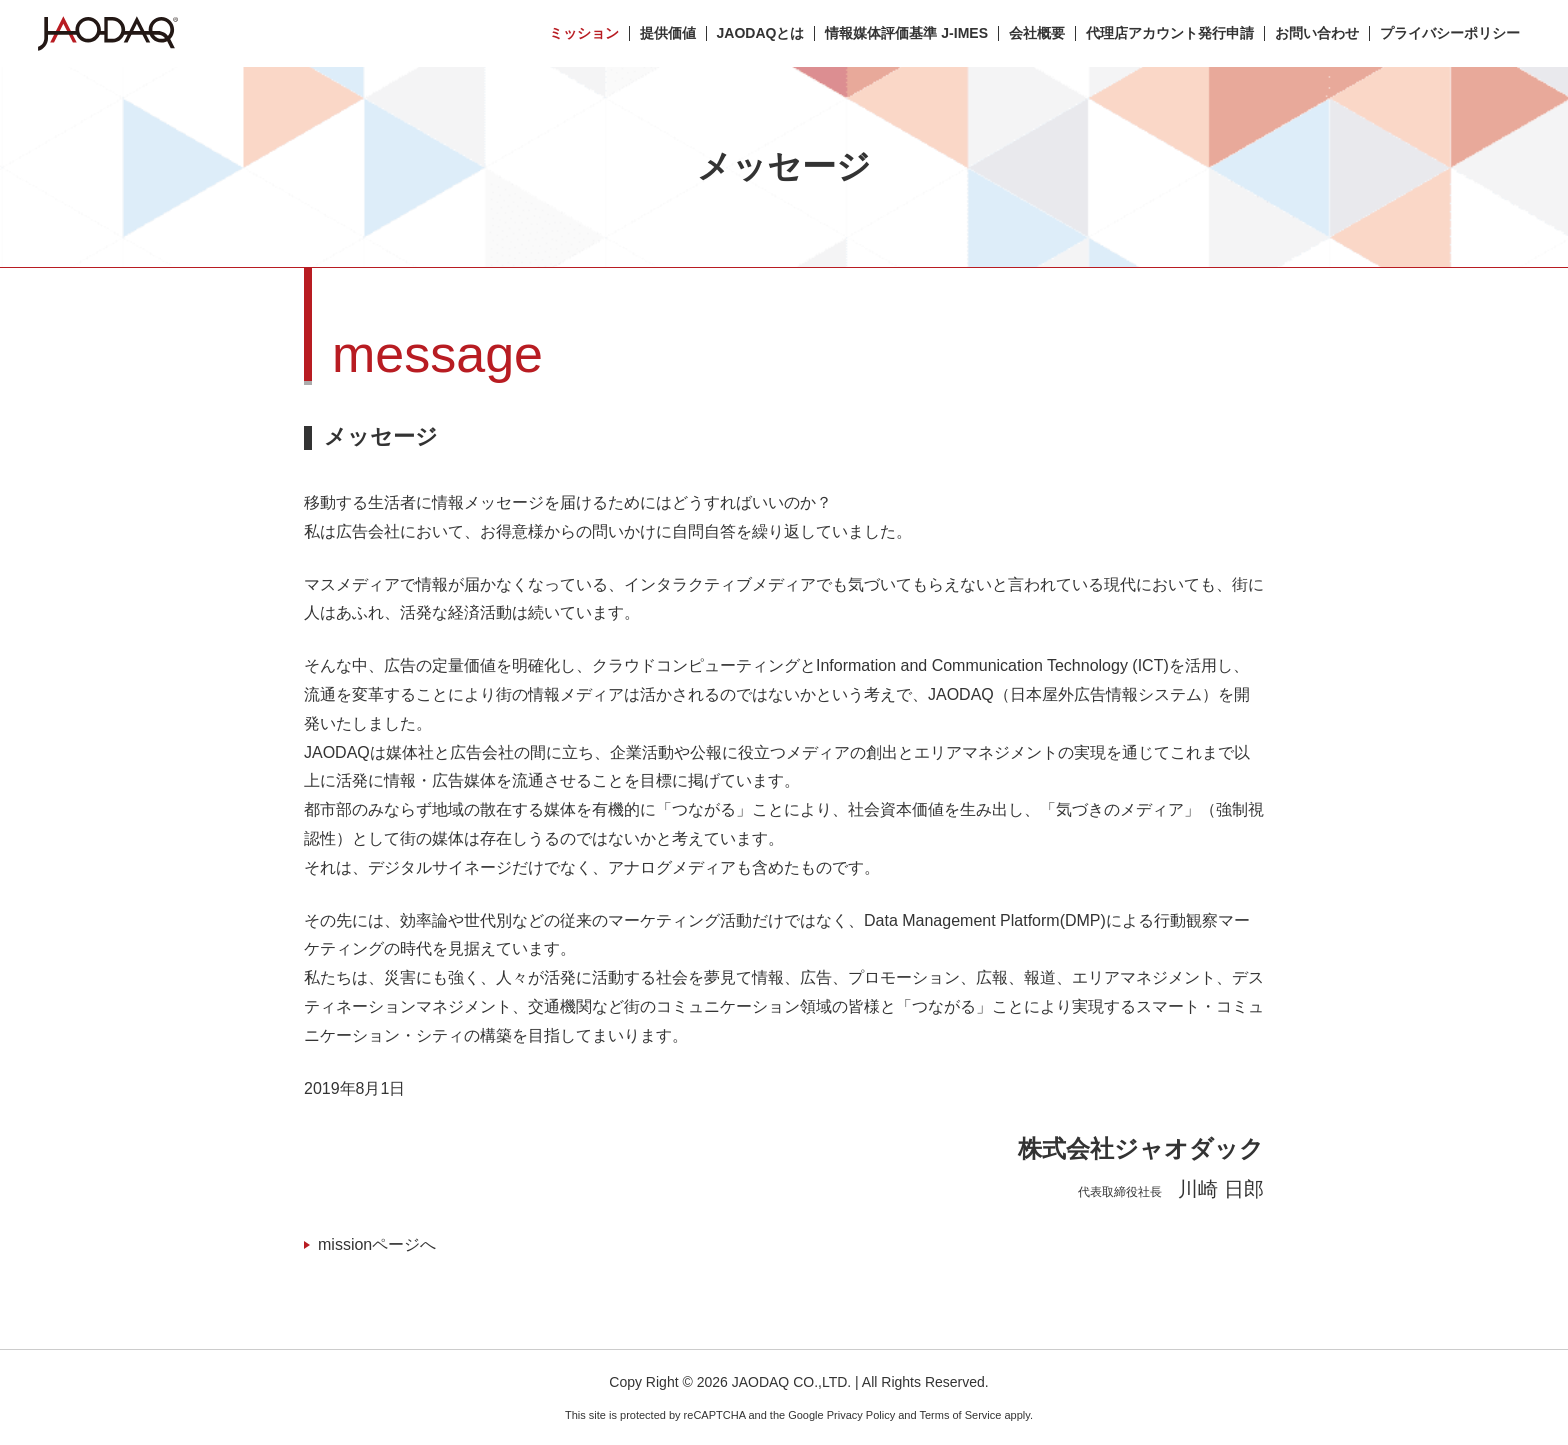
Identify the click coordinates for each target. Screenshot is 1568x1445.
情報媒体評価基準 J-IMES (906, 33)
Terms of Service (960, 1415)
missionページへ (377, 1244)
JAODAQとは (761, 33)
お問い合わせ (1317, 33)
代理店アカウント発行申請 (1170, 33)
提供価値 (668, 33)
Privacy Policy (861, 1415)
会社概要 (1037, 33)
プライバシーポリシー (1450, 33)
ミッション (584, 33)
